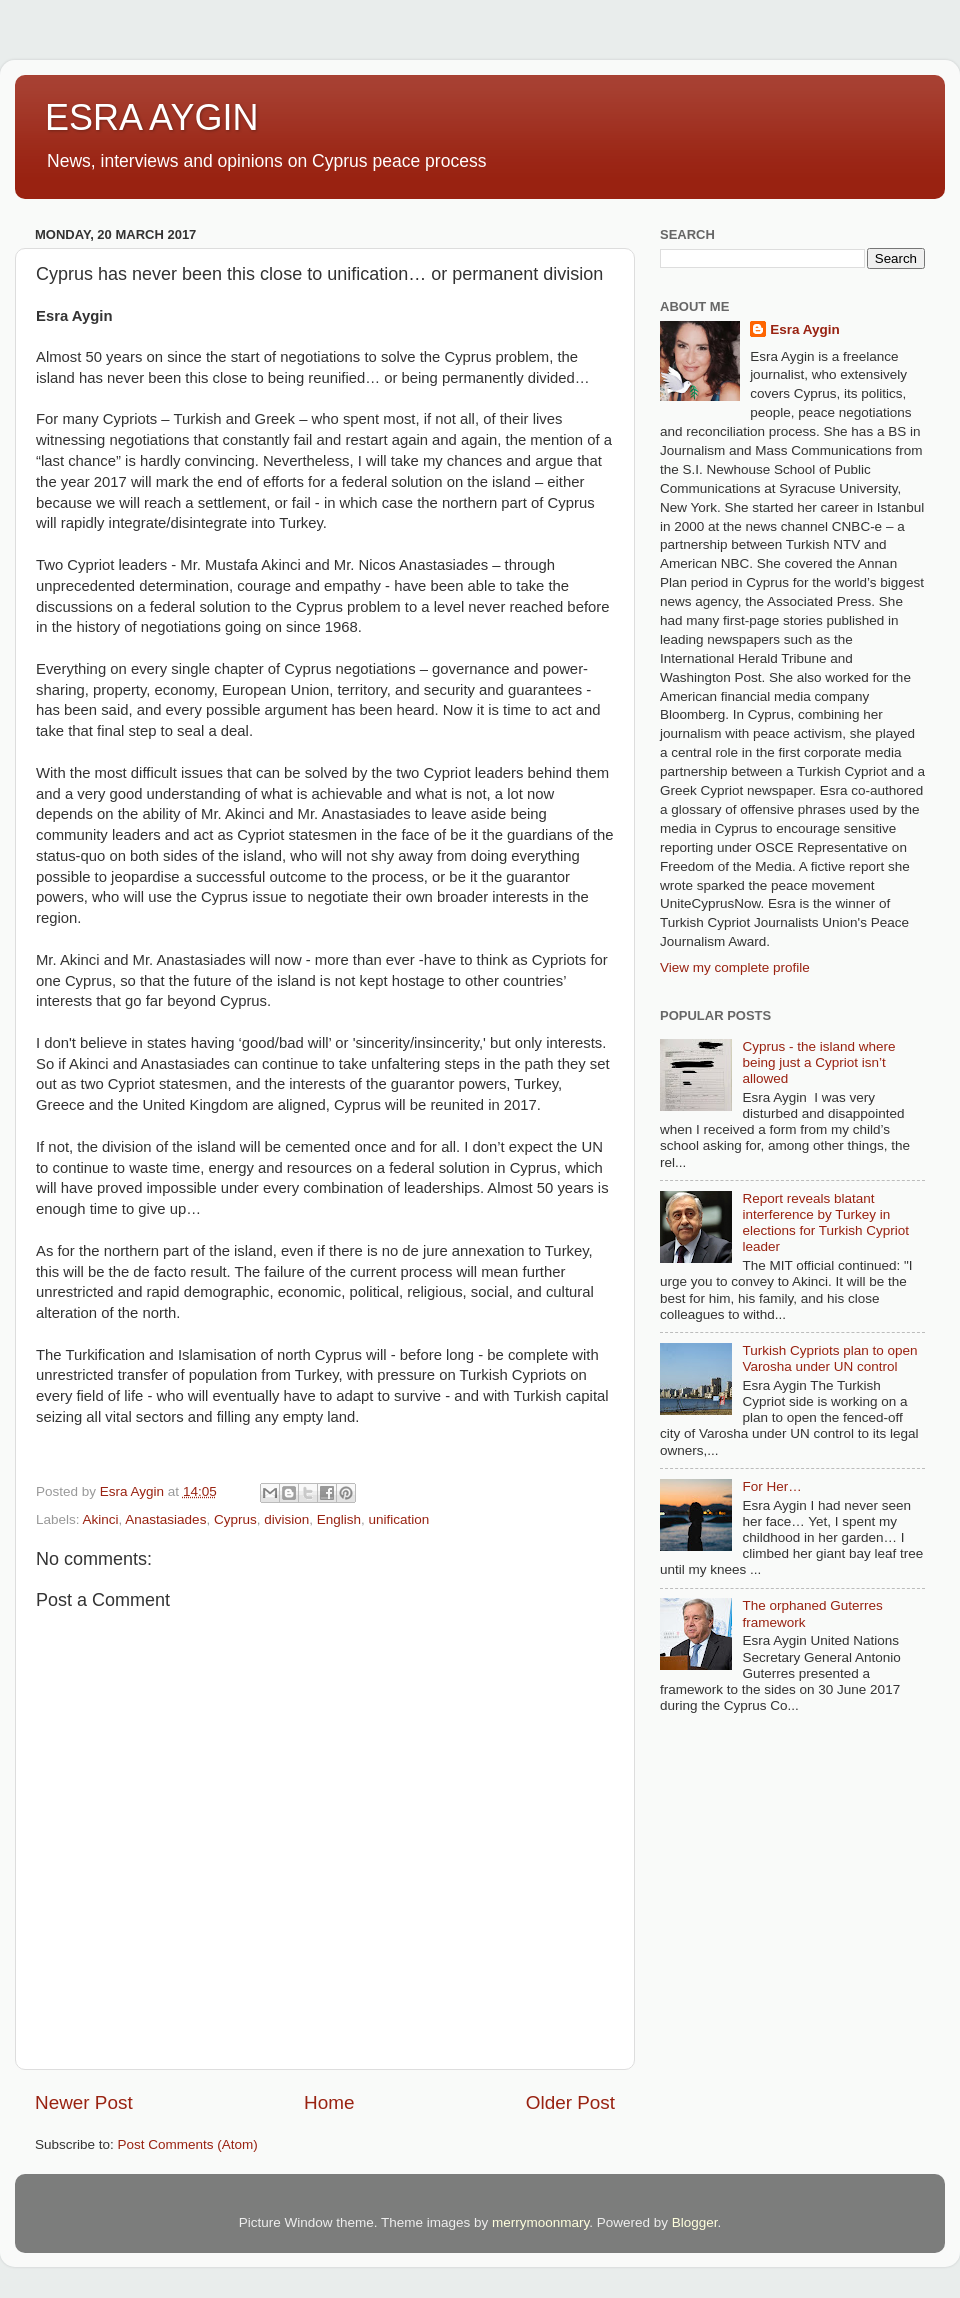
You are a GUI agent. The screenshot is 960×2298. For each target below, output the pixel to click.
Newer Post (84, 2102)
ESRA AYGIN (151, 117)
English (339, 1519)
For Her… (771, 1486)
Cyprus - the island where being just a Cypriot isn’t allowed (818, 1062)
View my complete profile (735, 967)
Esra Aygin (805, 329)
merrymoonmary (540, 2222)
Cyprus (235, 1519)
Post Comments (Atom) (188, 2144)
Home (329, 2102)
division (286, 1519)
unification (399, 1519)
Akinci (101, 1519)
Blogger (695, 2222)
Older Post (570, 2102)
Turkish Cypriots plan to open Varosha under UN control (829, 1358)
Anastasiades (165, 1519)
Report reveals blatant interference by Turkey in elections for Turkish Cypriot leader (825, 1223)
